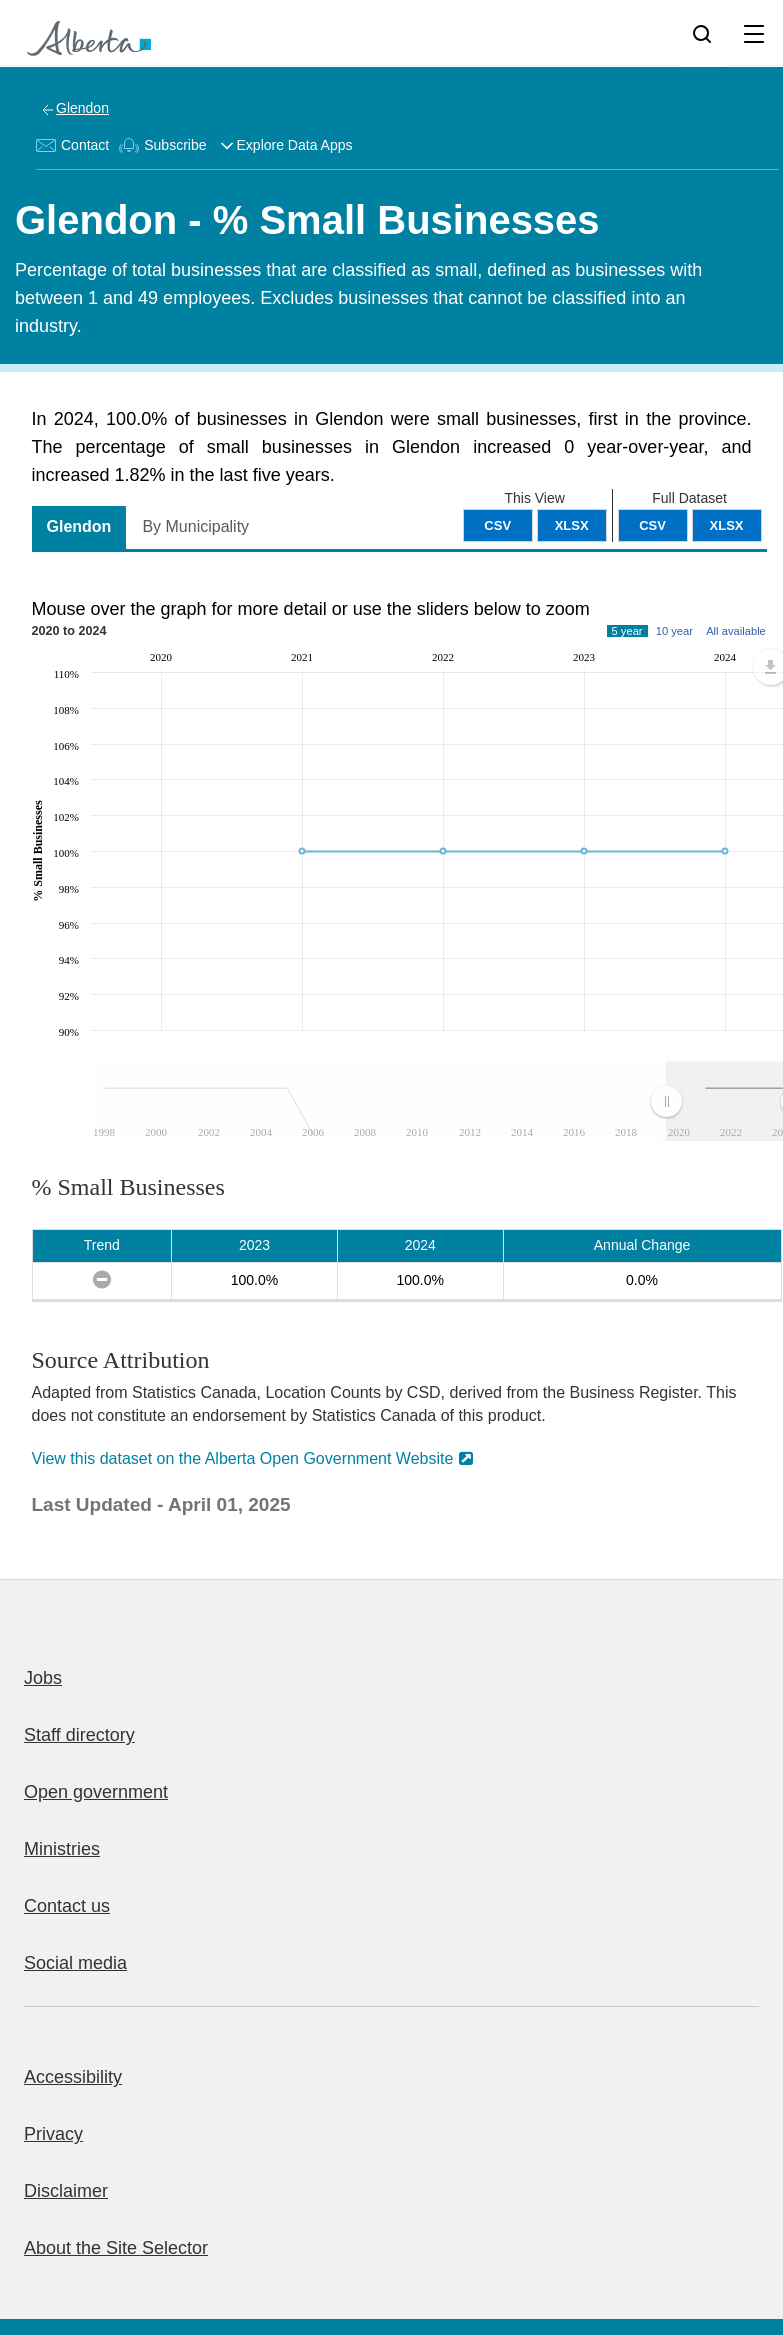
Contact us (67, 1906)
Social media (75, 1963)
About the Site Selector (116, 2248)
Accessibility (73, 2077)
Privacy (53, 2134)
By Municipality (195, 526)
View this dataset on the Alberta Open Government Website (243, 1458)
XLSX (727, 525)
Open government (96, 1792)
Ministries (62, 1849)
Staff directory (79, 1735)
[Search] (702, 33)
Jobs (43, 1678)
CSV (652, 525)
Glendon (82, 108)
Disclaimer (66, 2191)
